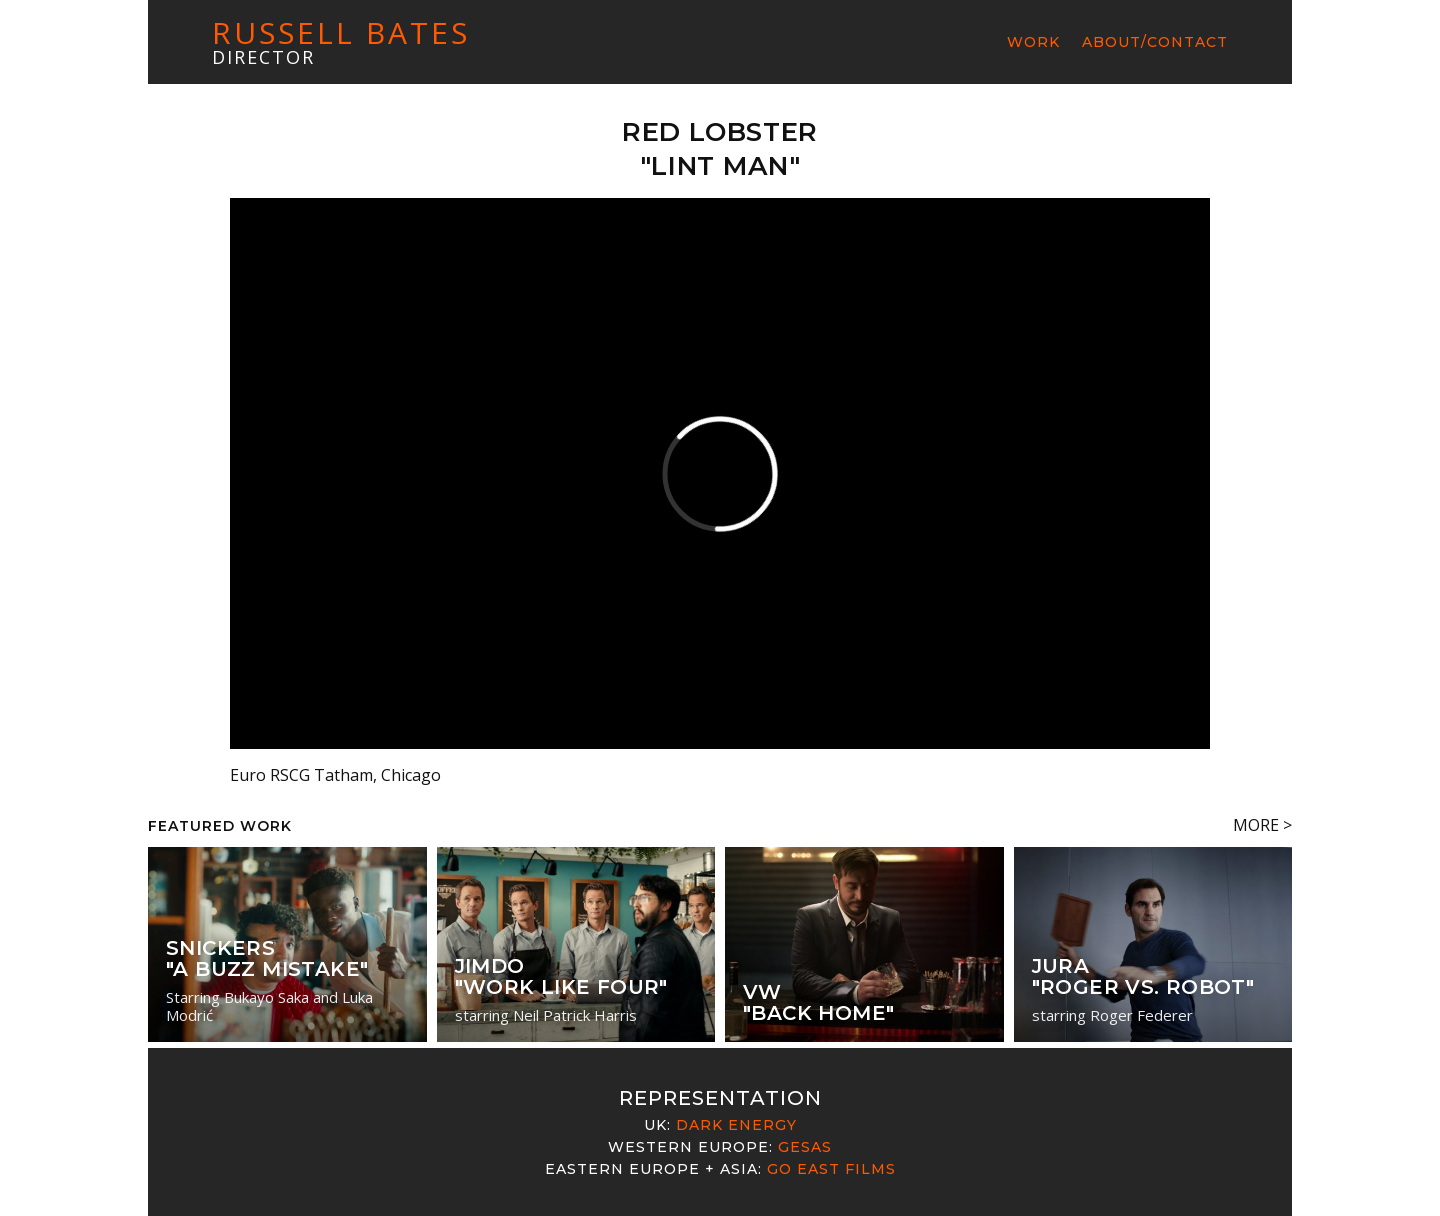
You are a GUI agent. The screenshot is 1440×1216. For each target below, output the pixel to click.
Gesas (805, 1147)
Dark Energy (736, 1125)
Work (1033, 42)
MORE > (1262, 825)
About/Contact (1155, 42)
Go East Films (831, 1169)
